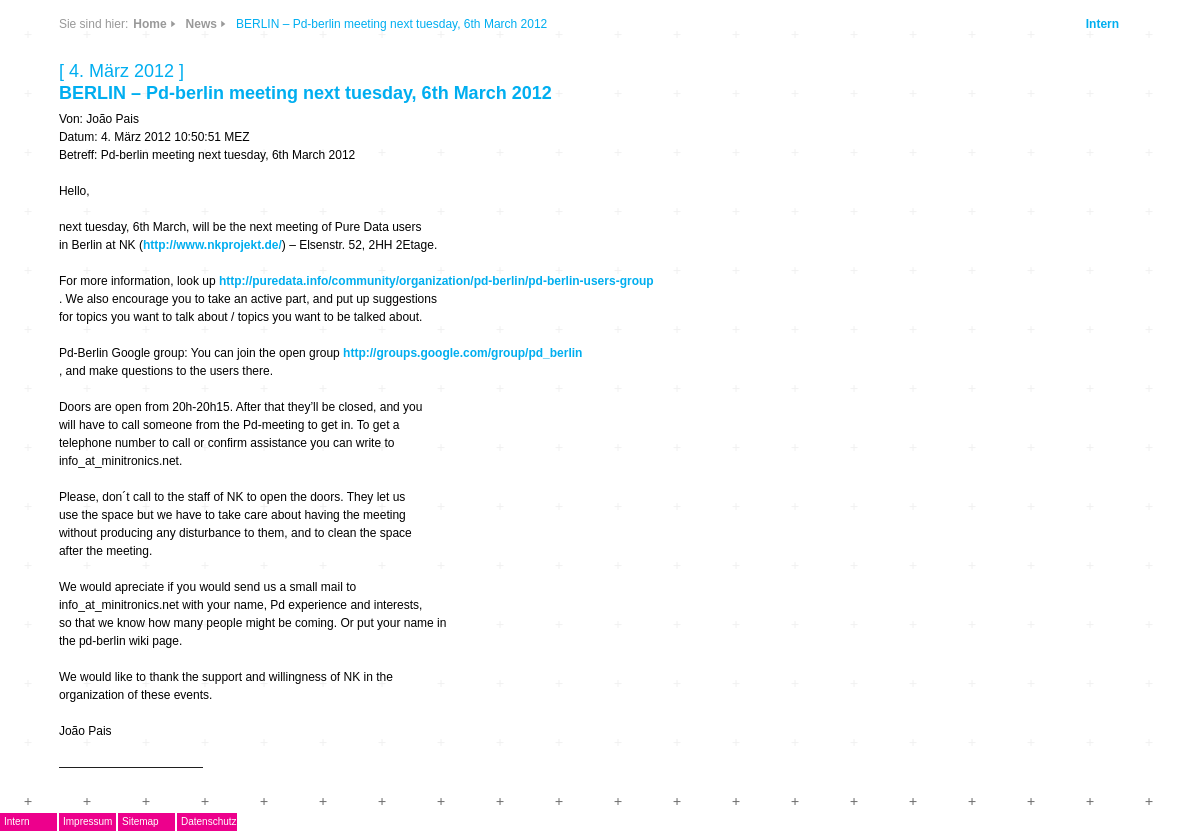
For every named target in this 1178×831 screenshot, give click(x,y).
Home (149, 24)
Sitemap (140, 821)
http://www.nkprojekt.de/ (212, 245)
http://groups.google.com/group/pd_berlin (462, 353)
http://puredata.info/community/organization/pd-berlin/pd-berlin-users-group (436, 281)
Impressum (87, 821)
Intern (1102, 24)
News (201, 24)
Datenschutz (209, 821)
